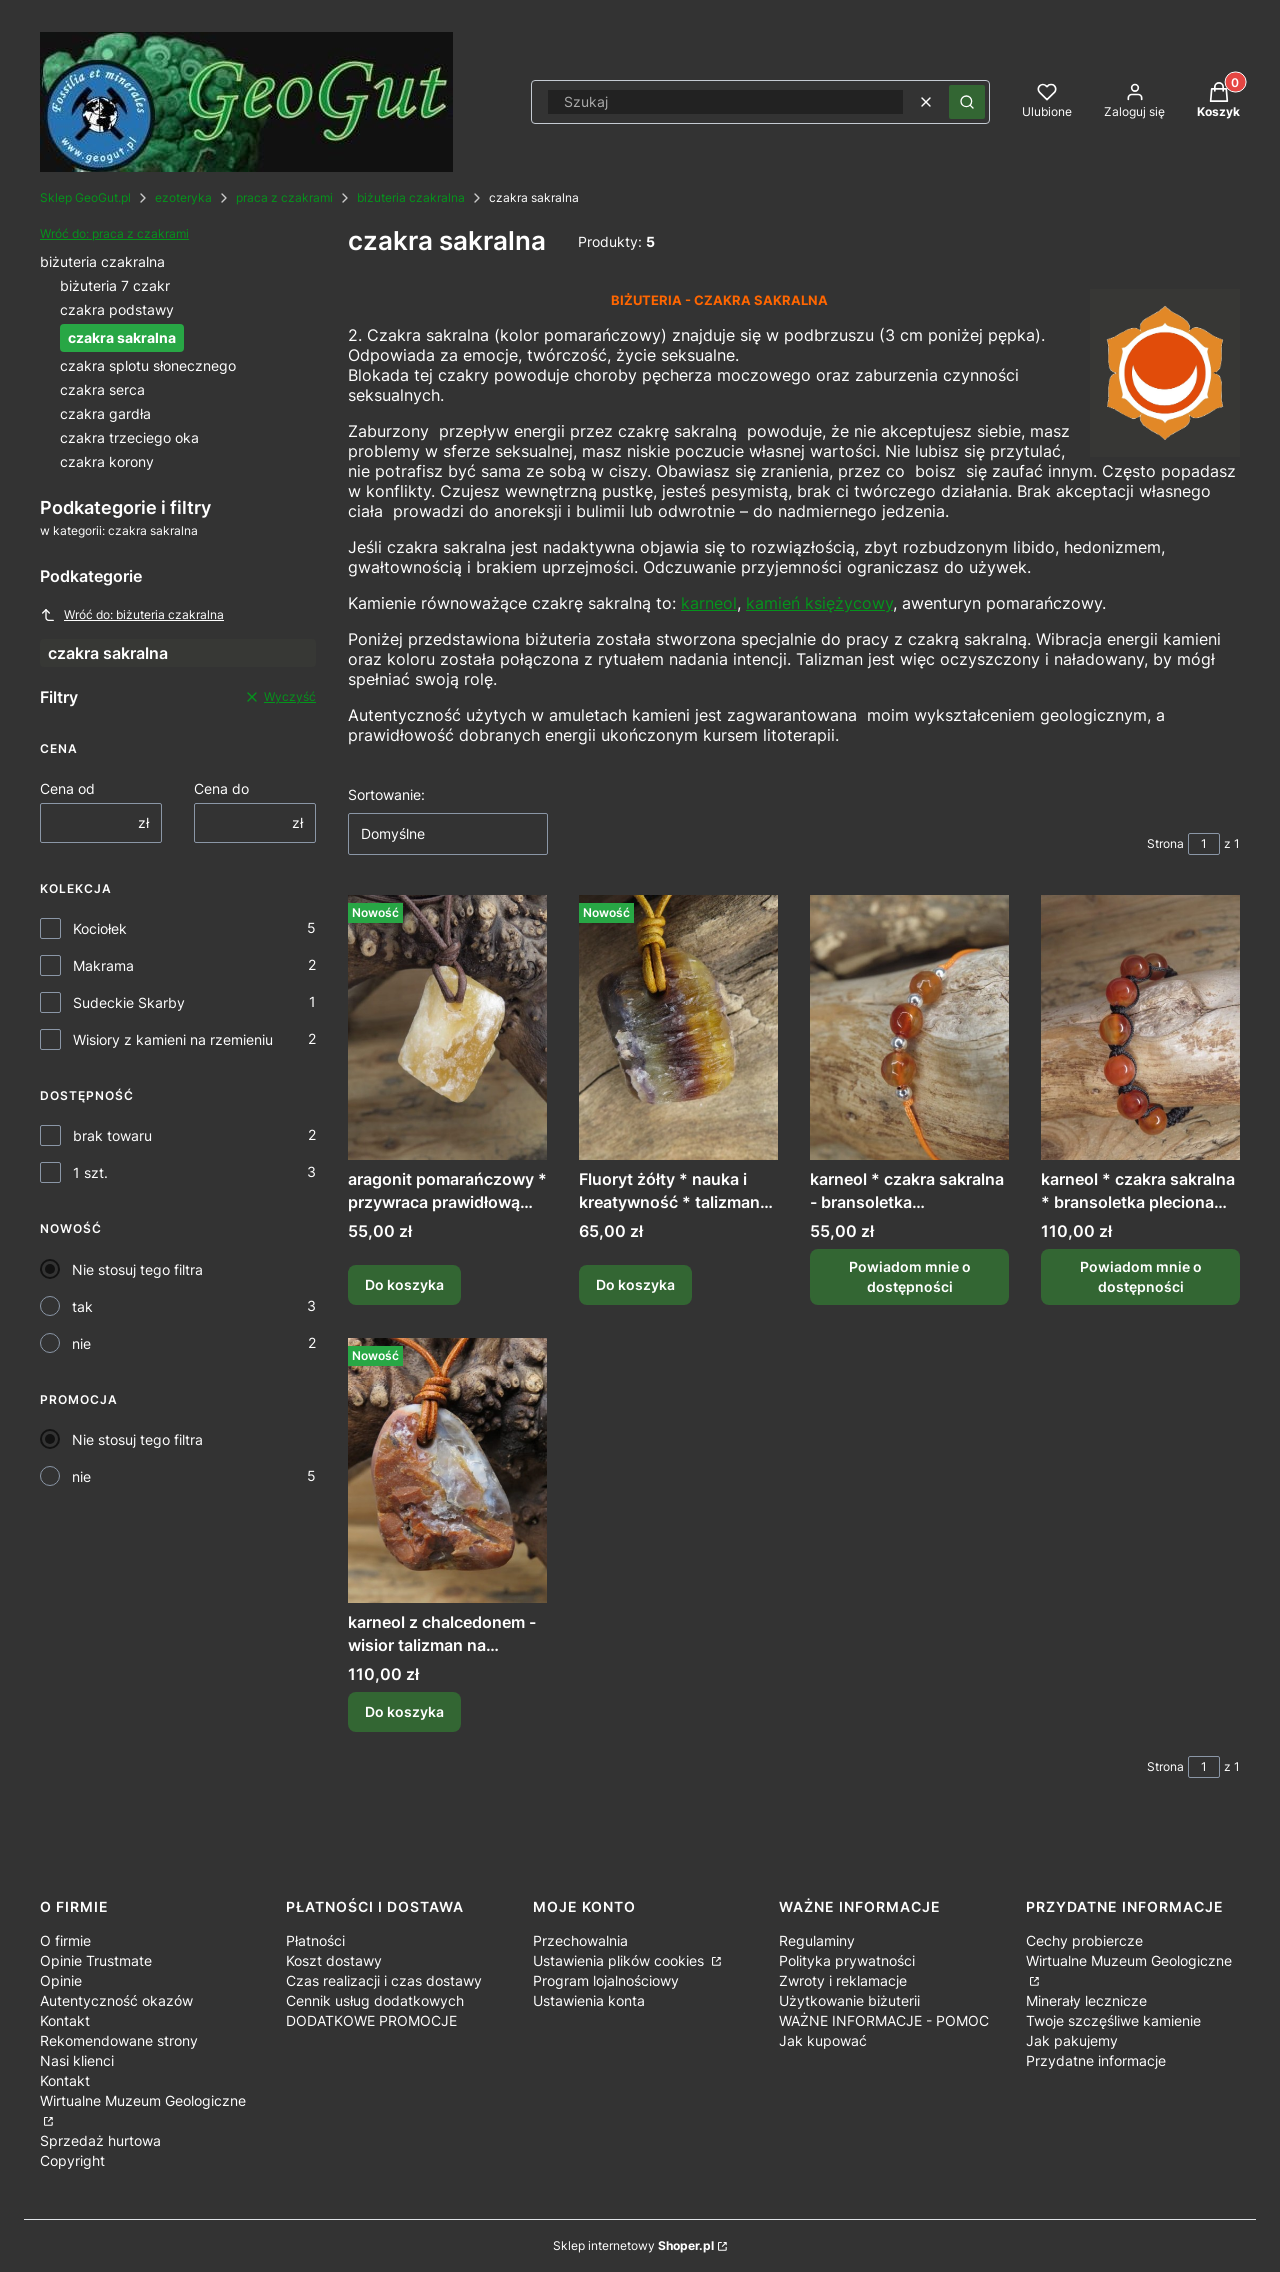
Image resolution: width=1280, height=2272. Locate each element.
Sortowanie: (386, 794)
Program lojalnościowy (606, 1980)
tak (82, 1306)
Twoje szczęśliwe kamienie (1113, 2020)
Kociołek (100, 928)
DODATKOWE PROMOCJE (371, 2020)
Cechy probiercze (1084, 1940)
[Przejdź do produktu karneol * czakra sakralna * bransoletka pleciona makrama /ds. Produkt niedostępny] (1140, 1027)
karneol (709, 603)
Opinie (61, 1980)
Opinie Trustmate (96, 1960)
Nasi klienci (77, 2060)
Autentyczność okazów (116, 2000)
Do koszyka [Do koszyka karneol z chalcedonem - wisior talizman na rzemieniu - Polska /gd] (404, 1711)
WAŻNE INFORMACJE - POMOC (884, 2020)
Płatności (315, 1940)
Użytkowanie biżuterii (849, 2000)
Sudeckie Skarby (129, 1002)
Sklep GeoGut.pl (85, 197)
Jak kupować (823, 2040)
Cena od (67, 788)
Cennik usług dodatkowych (375, 2000)
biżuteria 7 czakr (115, 285)
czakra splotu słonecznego (148, 365)
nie (81, 1343)
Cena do (221, 788)
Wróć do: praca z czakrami (114, 233)
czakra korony (107, 461)
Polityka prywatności (847, 1960)
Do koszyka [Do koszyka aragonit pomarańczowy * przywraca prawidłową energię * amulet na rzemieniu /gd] (404, 1285)
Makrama (103, 965)
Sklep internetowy (633, 2245)
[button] (967, 102)
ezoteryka (183, 197)
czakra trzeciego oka (129, 437)
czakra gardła (105, 413)
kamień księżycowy (819, 603)
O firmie (65, 1940)
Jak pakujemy (1072, 2040)
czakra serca (102, 389)
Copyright (72, 2160)
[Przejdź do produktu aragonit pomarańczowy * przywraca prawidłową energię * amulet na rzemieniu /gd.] (447, 1027)
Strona (1165, 843)
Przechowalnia (580, 1940)
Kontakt (65, 2020)
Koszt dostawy (334, 1960)
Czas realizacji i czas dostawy (384, 1980)
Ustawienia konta (589, 2000)
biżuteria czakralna (411, 197)
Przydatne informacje (1096, 2060)
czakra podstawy (117, 309)
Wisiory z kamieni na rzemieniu (173, 1039)
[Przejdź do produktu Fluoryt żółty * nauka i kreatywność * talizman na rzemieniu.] (678, 1027)
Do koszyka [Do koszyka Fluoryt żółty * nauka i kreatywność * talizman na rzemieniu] (635, 1285)
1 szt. (90, 1172)
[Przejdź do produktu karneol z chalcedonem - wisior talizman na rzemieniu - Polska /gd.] (447, 1470)
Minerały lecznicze (1086, 2000)
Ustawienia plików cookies (620, 1960)
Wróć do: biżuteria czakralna (132, 615)
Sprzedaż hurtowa (100, 2140)
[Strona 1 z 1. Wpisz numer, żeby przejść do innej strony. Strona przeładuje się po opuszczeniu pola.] (1204, 844)
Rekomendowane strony (119, 2040)
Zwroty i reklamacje (843, 1980)
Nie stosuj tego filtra (137, 1269)
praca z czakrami (284, 197)
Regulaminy (817, 1940)
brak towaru (112, 1135)
